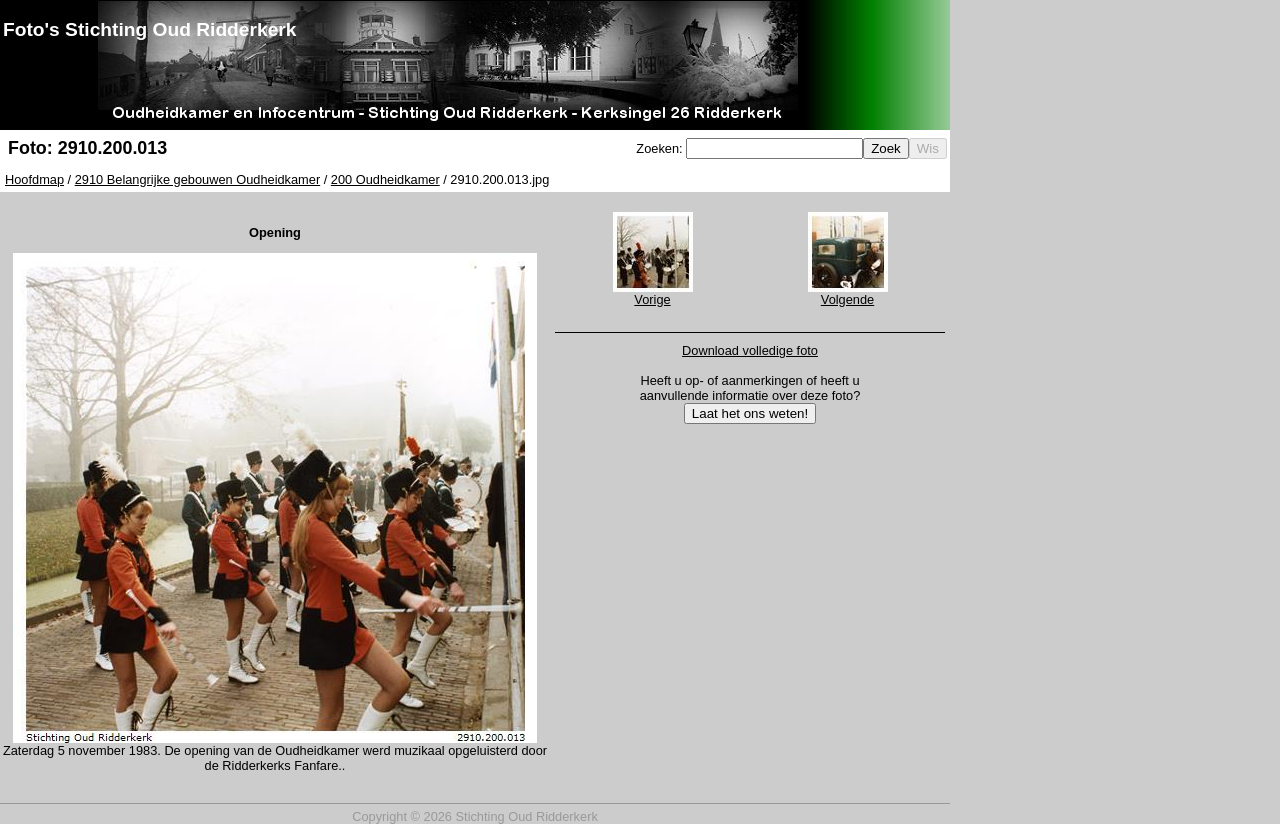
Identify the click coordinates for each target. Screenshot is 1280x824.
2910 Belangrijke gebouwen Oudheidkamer (197, 179)
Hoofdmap (34, 179)
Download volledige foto (750, 350)
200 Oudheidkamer (385, 179)
